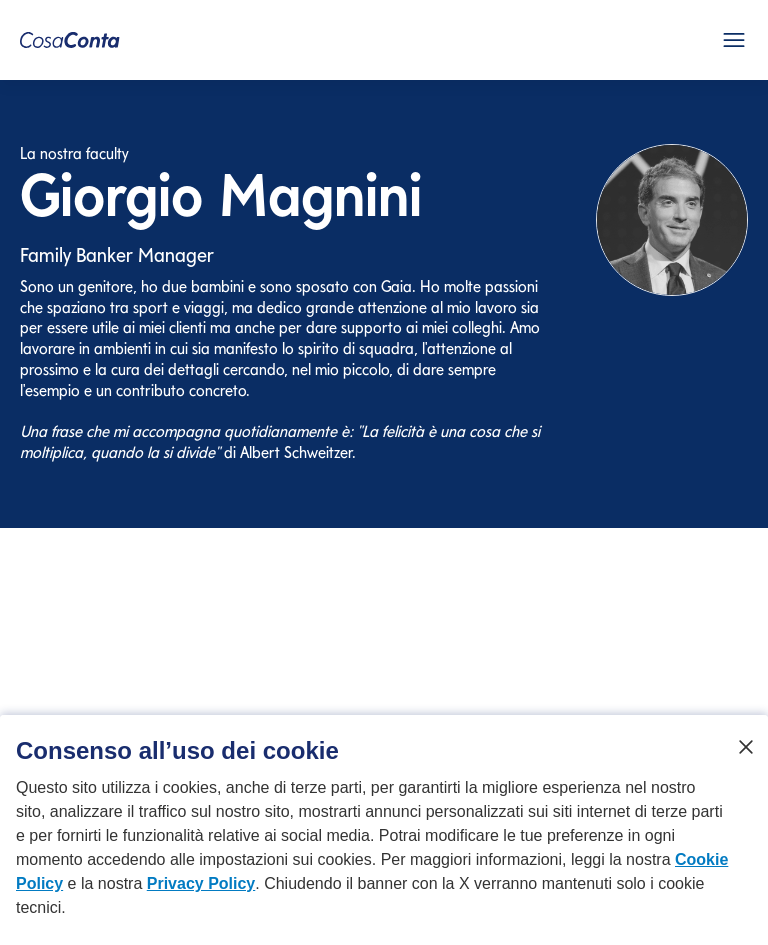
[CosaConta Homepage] (70, 40)
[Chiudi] (746, 757)
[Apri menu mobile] (734, 40)
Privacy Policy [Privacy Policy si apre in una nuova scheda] (201, 893)
